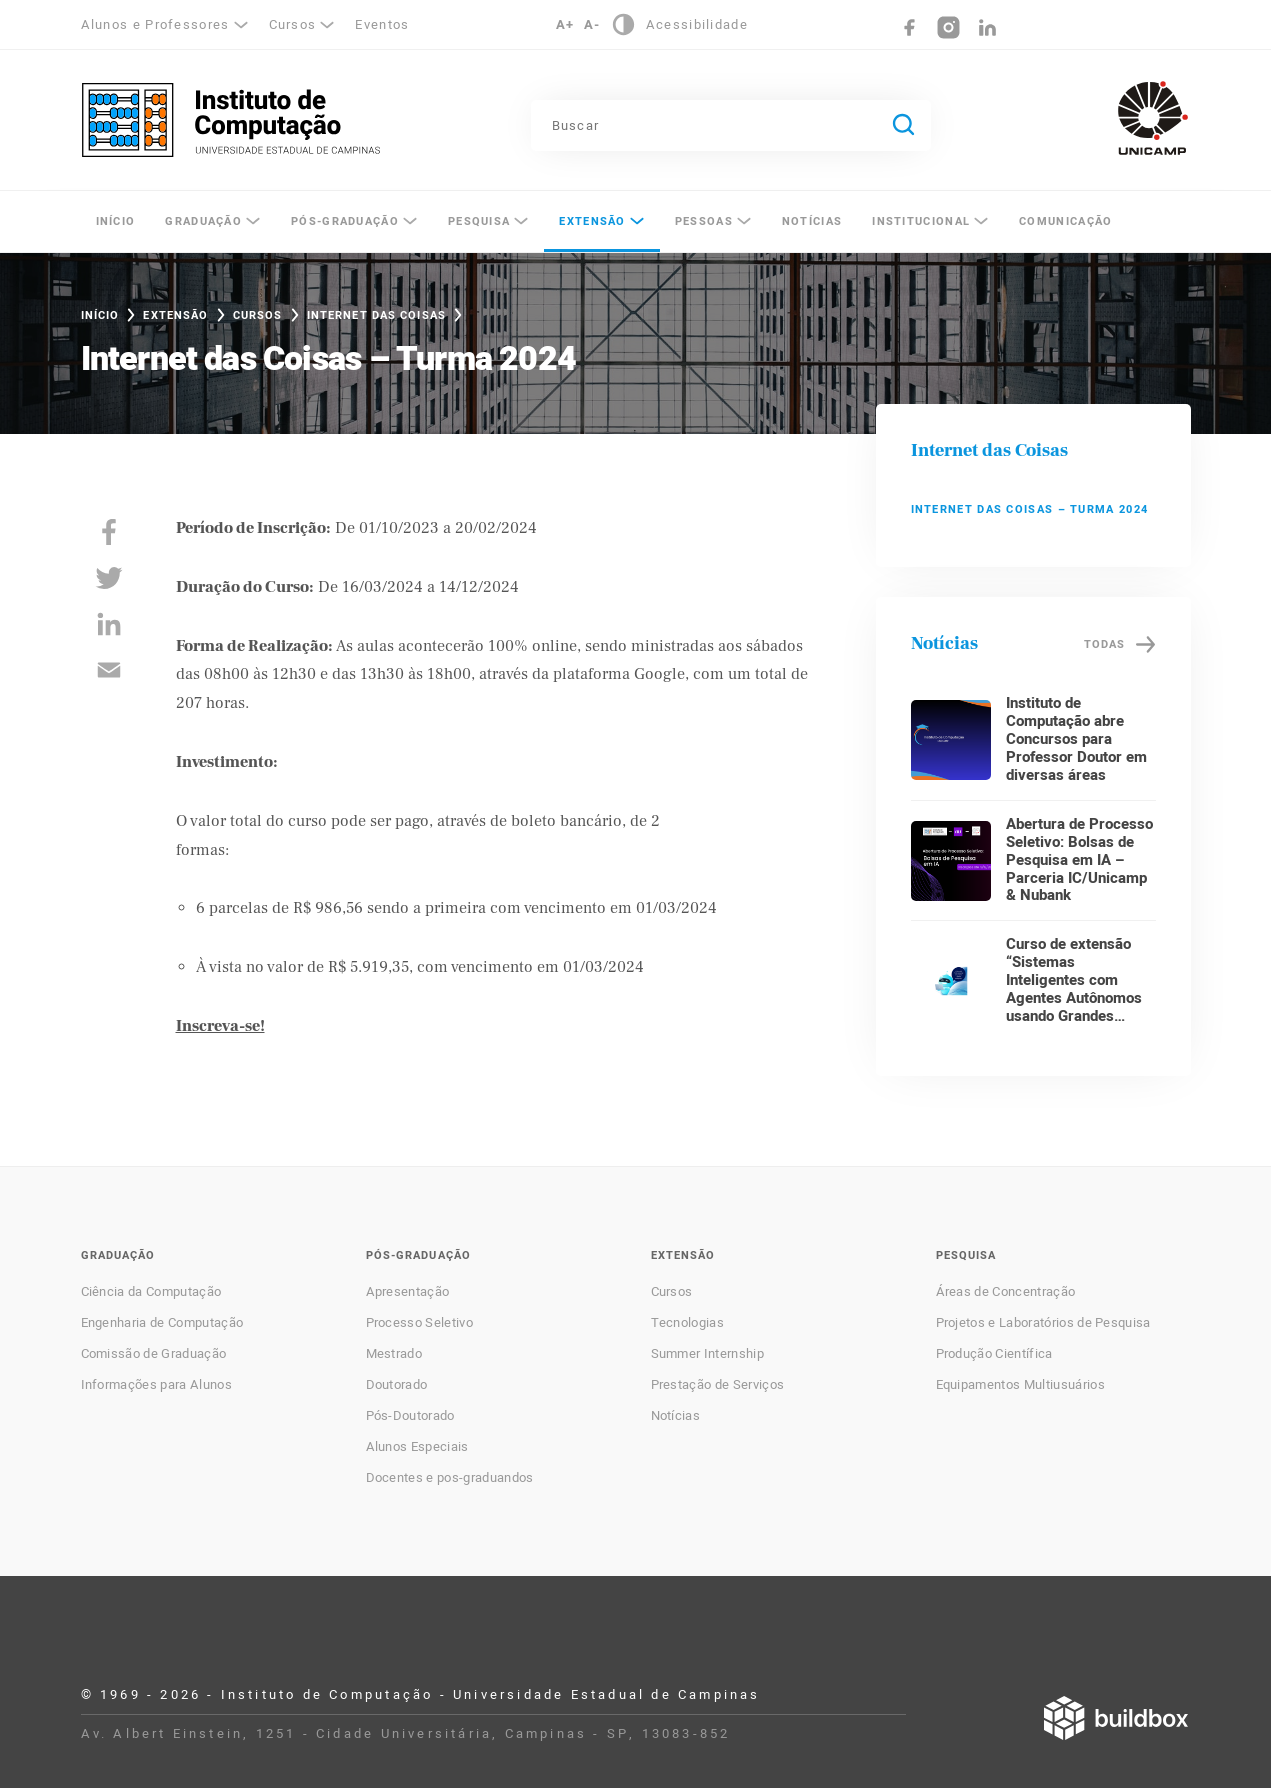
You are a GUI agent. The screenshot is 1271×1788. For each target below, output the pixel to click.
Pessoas (704, 221)
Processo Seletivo (419, 1323)
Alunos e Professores (155, 24)
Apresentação (408, 1292)
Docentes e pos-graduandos (450, 1478)
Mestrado (394, 1354)
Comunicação (1065, 221)
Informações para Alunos (156, 1385)
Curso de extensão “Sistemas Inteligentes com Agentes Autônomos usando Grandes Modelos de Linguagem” (1074, 998)
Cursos (293, 24)
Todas (1105, 644)
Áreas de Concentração (1006, 1292)
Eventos (382, 24)
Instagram (948, 27)
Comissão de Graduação (154, 1354)
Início (116, 221)
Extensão (592, 221)
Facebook (909, 27)
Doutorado (397, 1385)
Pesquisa (479, 221)
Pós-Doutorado (410, 1416)
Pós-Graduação (345, 221)
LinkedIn (987, 27)
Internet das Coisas (376, 315)
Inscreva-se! (220, 1026)
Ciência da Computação (151, 1292)
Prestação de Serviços (718, 1385)
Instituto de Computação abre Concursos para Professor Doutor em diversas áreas (1076, 739)
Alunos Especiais (417, 1447)
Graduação (203, 221)
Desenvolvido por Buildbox (1116, 1718)
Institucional (921, 221)
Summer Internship (707, 1354)
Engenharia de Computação (162, 1323)
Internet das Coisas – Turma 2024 (1030, 509)
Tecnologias (688, 1323)
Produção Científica (994, 1354)
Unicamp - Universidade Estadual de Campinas (1153, 118)
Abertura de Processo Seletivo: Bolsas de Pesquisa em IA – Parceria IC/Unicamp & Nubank (1079, 860)
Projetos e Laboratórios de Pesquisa (1043, 1323)
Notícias (812, 221)
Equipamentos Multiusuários (1020, 1385)
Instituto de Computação (231, 120)
